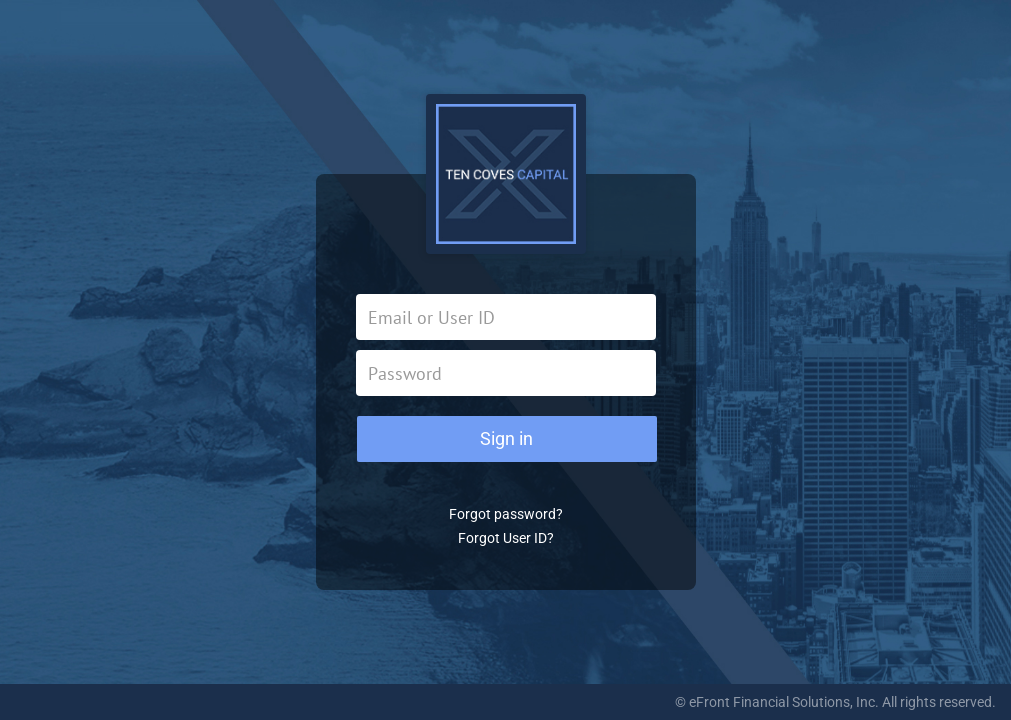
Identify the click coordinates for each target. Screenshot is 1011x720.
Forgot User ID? (506, 538)
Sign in (506, 438)
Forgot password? (506, 514)
